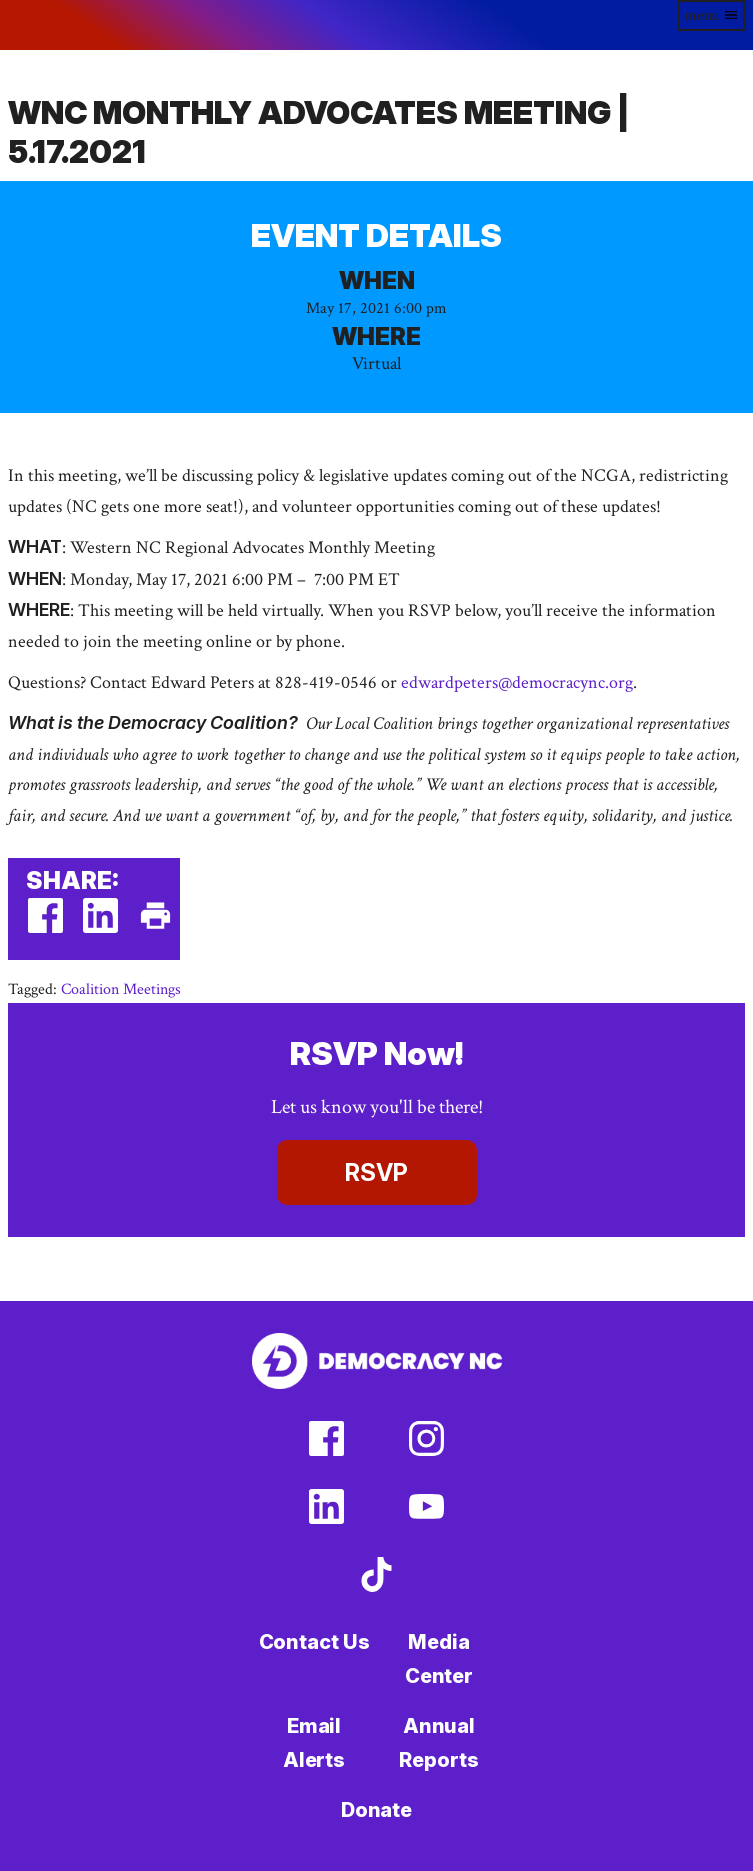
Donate (376, 1810)
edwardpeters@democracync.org (517, 682)
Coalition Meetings (121, 989)
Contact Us (314, 1642)
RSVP (376, 1172)
